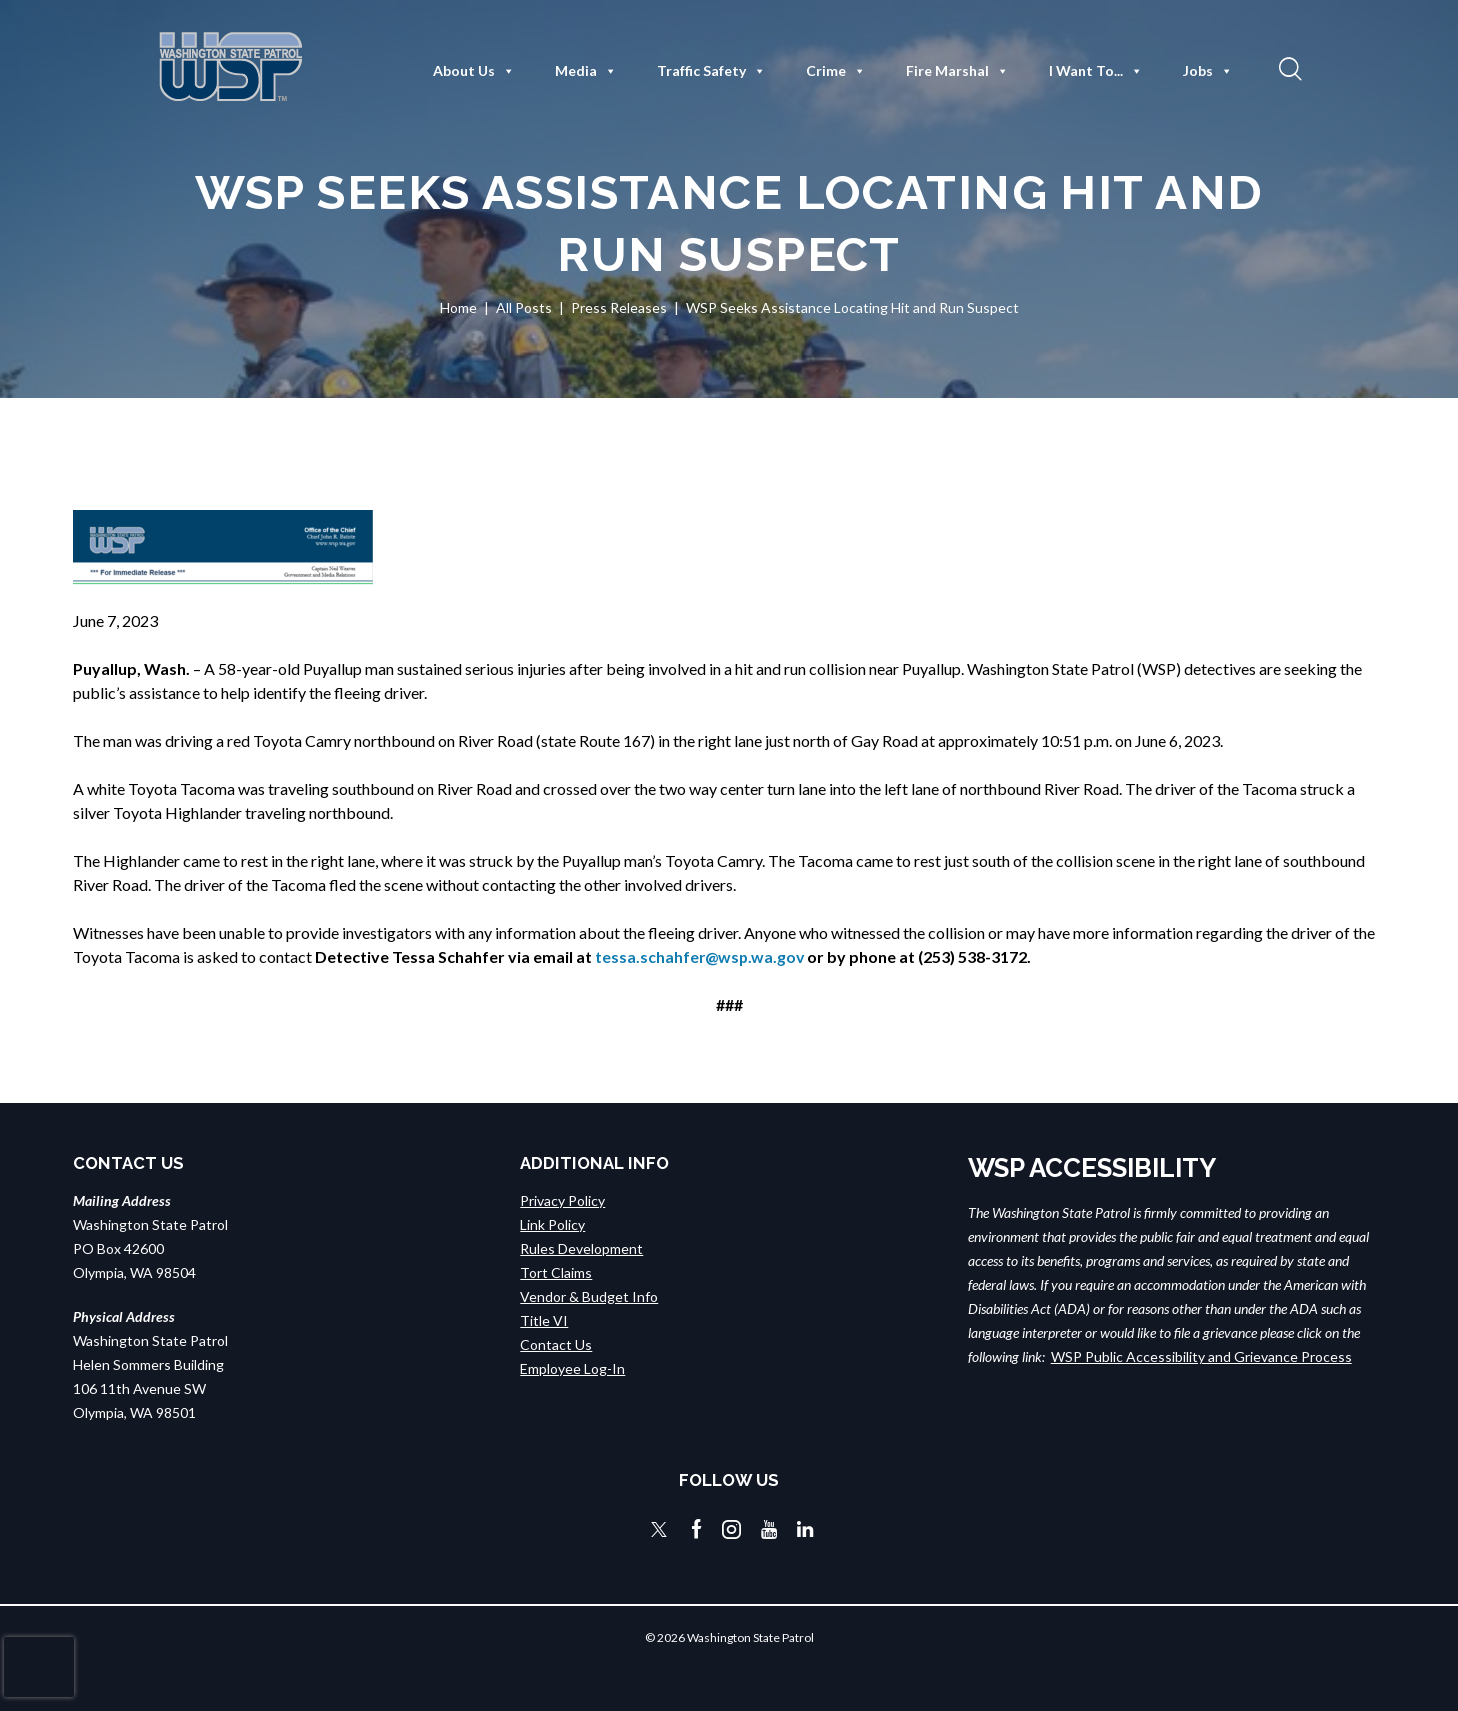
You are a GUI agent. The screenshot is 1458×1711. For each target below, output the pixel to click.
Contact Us (556, 1344)
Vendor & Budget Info (589, 1296)
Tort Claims (556, 1272)
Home (458, 307)
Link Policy (552, 1224)
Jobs (1208, 71)
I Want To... (1096, 71)
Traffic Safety (711, 71)
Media (586, 71)
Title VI (544, 1320)
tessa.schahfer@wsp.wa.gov (701, 956)
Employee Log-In (572, 1368)
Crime (836, 71)
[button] (1288, 68)
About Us (474, 71)
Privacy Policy (562, 1200)
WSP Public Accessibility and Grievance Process (1201, 1356)
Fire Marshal (957, 71)
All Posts (524, 307)
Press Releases (619, 307)
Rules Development (581, 1248)
